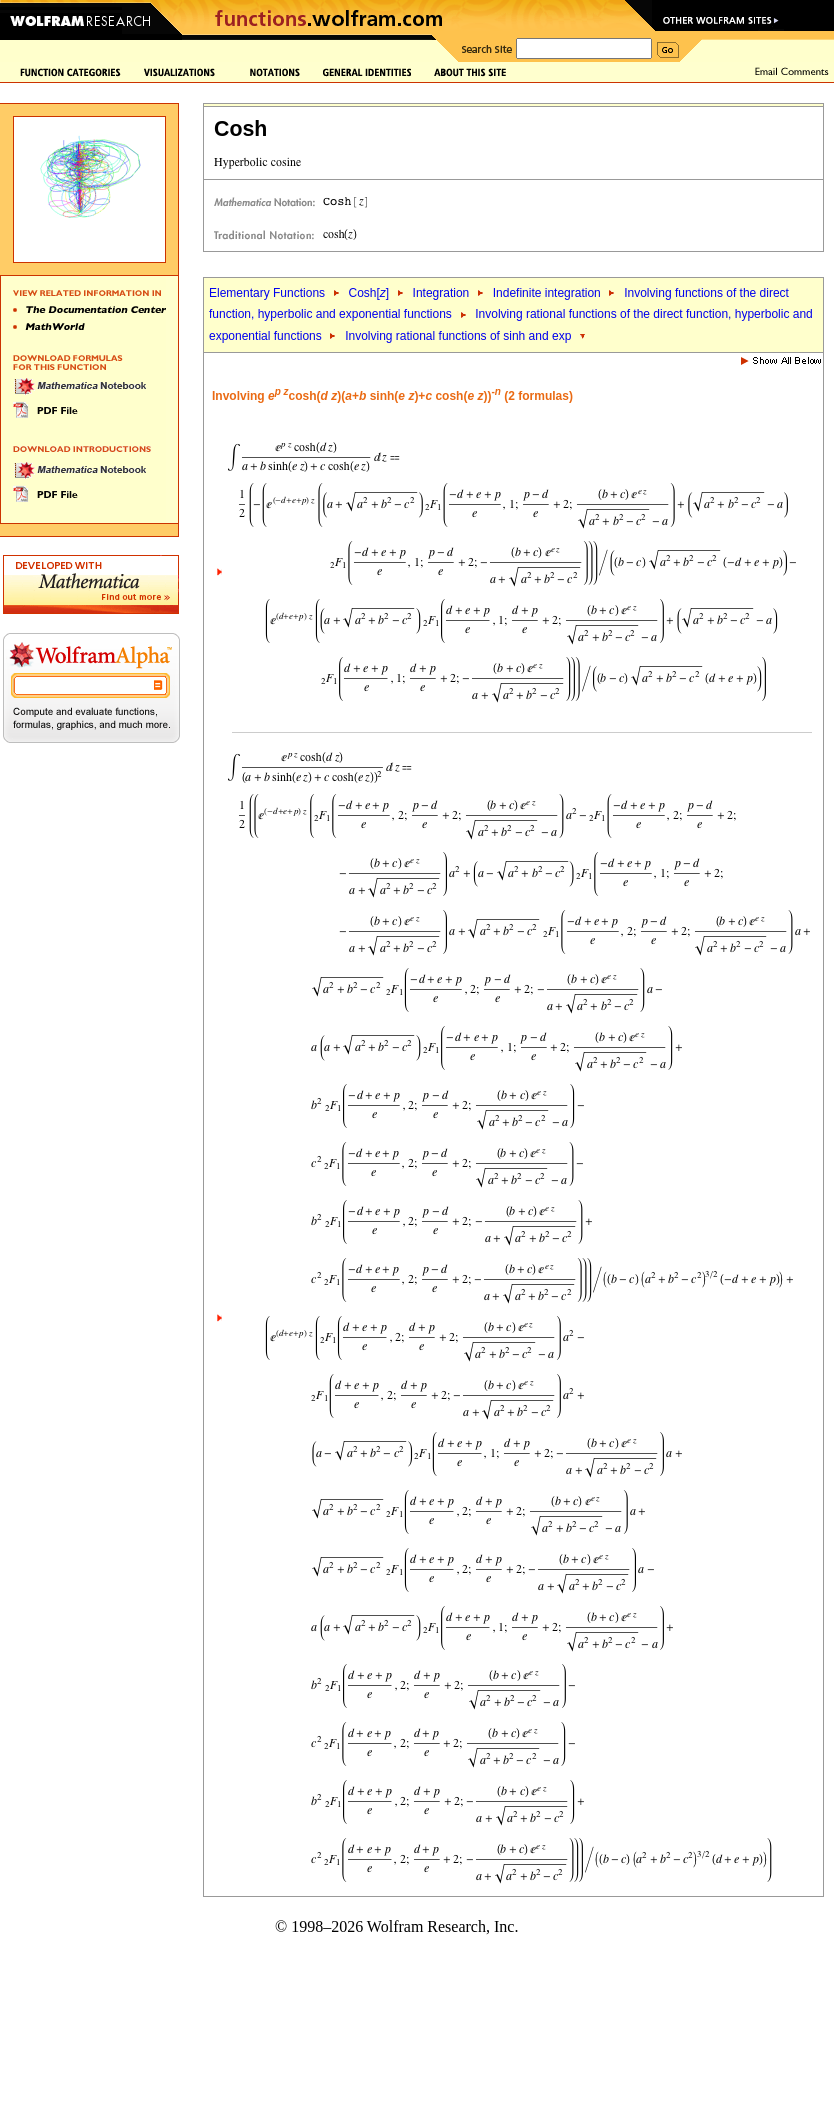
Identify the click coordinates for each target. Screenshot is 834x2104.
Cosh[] (368, 293)
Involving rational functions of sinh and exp (458, 336)
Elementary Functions (267, 293)
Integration (441, 293)
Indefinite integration (547, 293)
